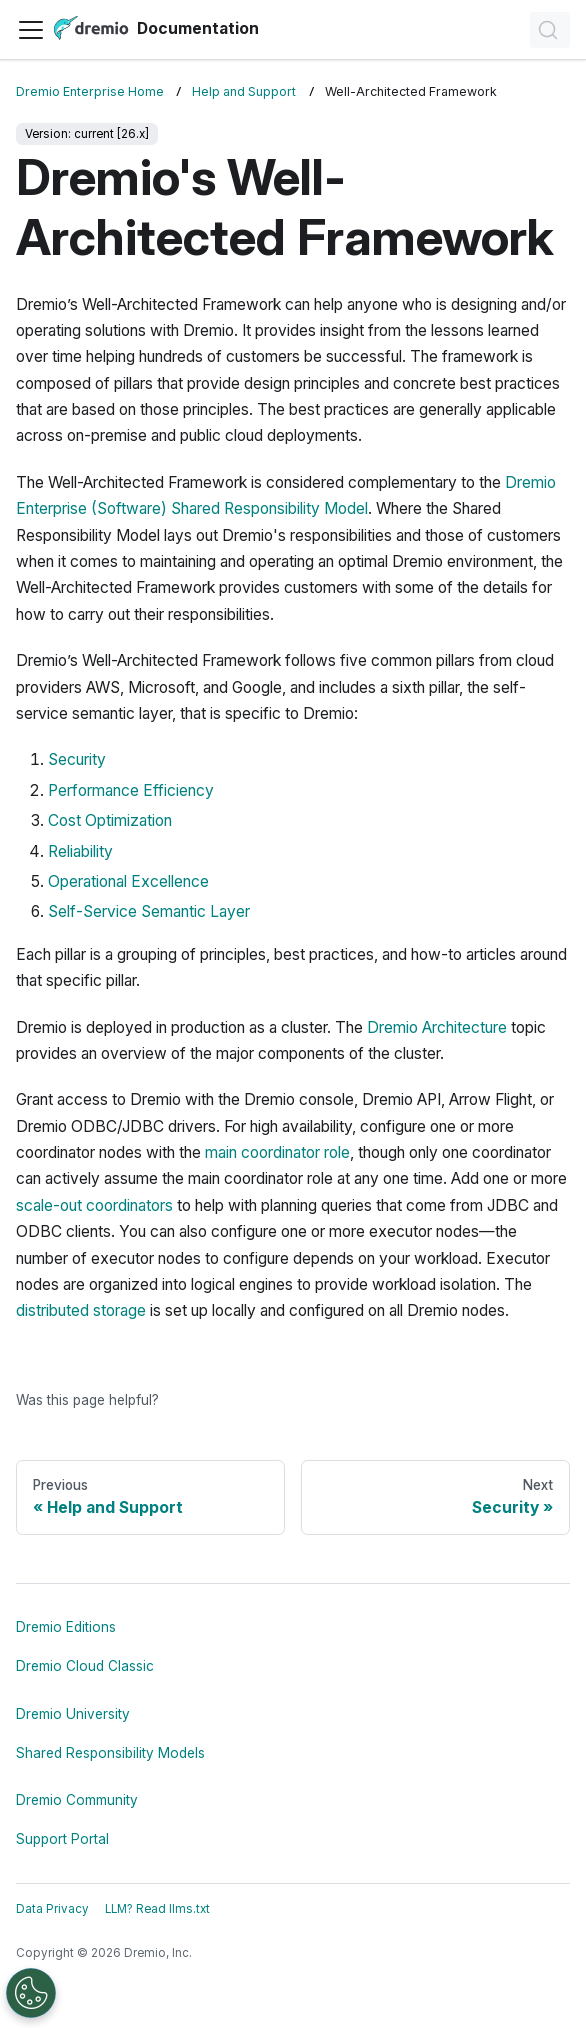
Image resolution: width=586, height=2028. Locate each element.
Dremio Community (77, 1800)
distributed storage (81, 1310)
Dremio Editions (66, 1627)
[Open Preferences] (31, 1993)
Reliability (80, 851)
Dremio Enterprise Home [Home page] (90, 91)
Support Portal (62, 1839)
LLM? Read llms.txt (157, 1909)
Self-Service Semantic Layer (149, 911)
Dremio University (73, 1714)
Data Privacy (52, 1909)
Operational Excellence (128, 881)
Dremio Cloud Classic (85, 1666)
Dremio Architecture (437, 1027)
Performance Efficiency (131, 790)
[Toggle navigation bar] (31, 30)
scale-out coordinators (94, 1205)
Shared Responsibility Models (110, 1753)
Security (77, 759)
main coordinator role (277, 1152)
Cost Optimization (110, 820)
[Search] (550, 30)
